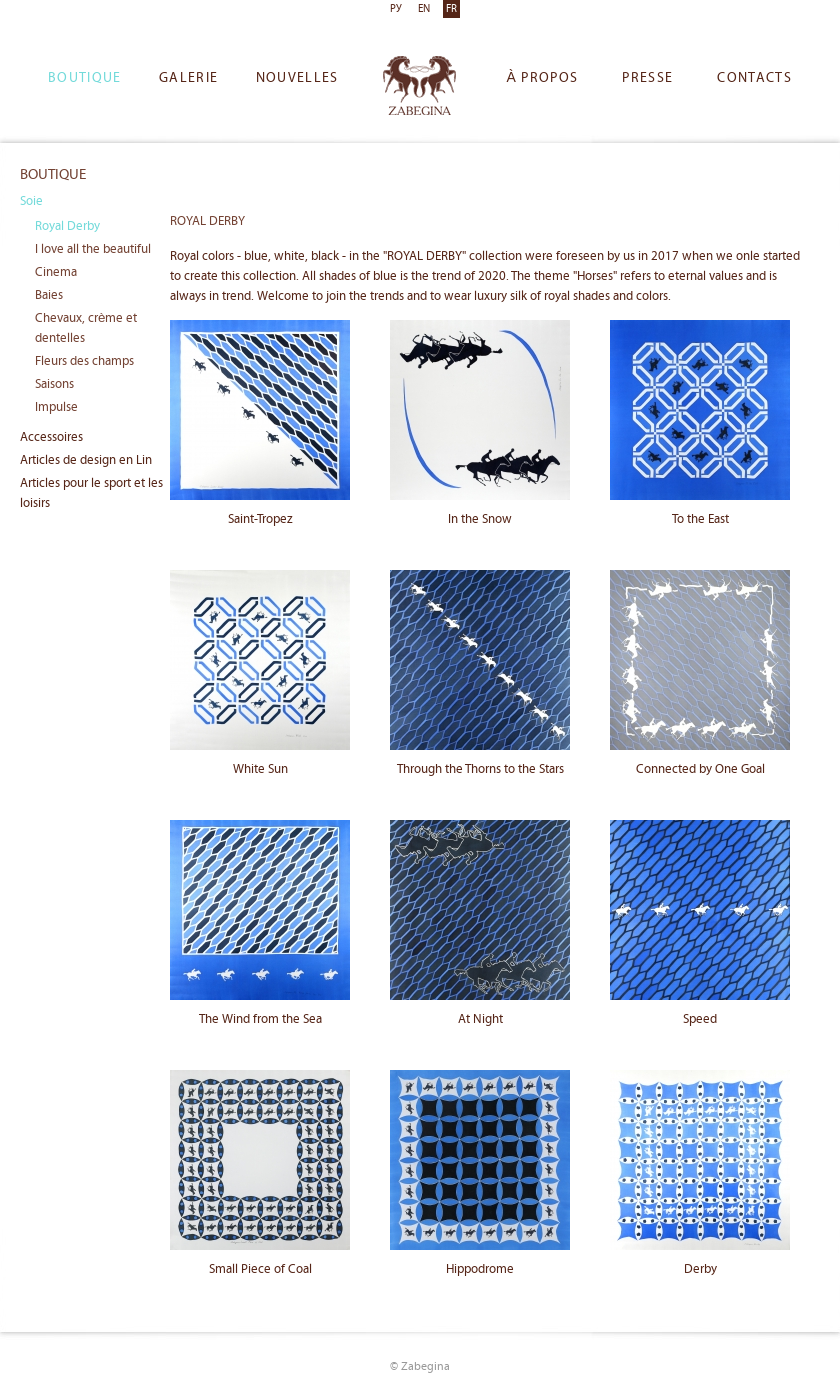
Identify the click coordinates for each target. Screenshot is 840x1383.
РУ (396, 9)
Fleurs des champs (84, 361)
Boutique (85, 78)
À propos (542, 78)
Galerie (188, 78)
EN (424, 9)
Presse (647, 78)
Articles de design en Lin (86, 460)
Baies (49, 295)
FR (451, 9)
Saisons (54, 384)
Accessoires (51, 437)
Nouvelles (297, 78)
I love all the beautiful (93, 249)
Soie (31, 201)
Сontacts (754, 78)
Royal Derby (67, 226)
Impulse (56, 407)
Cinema (56, 272)
